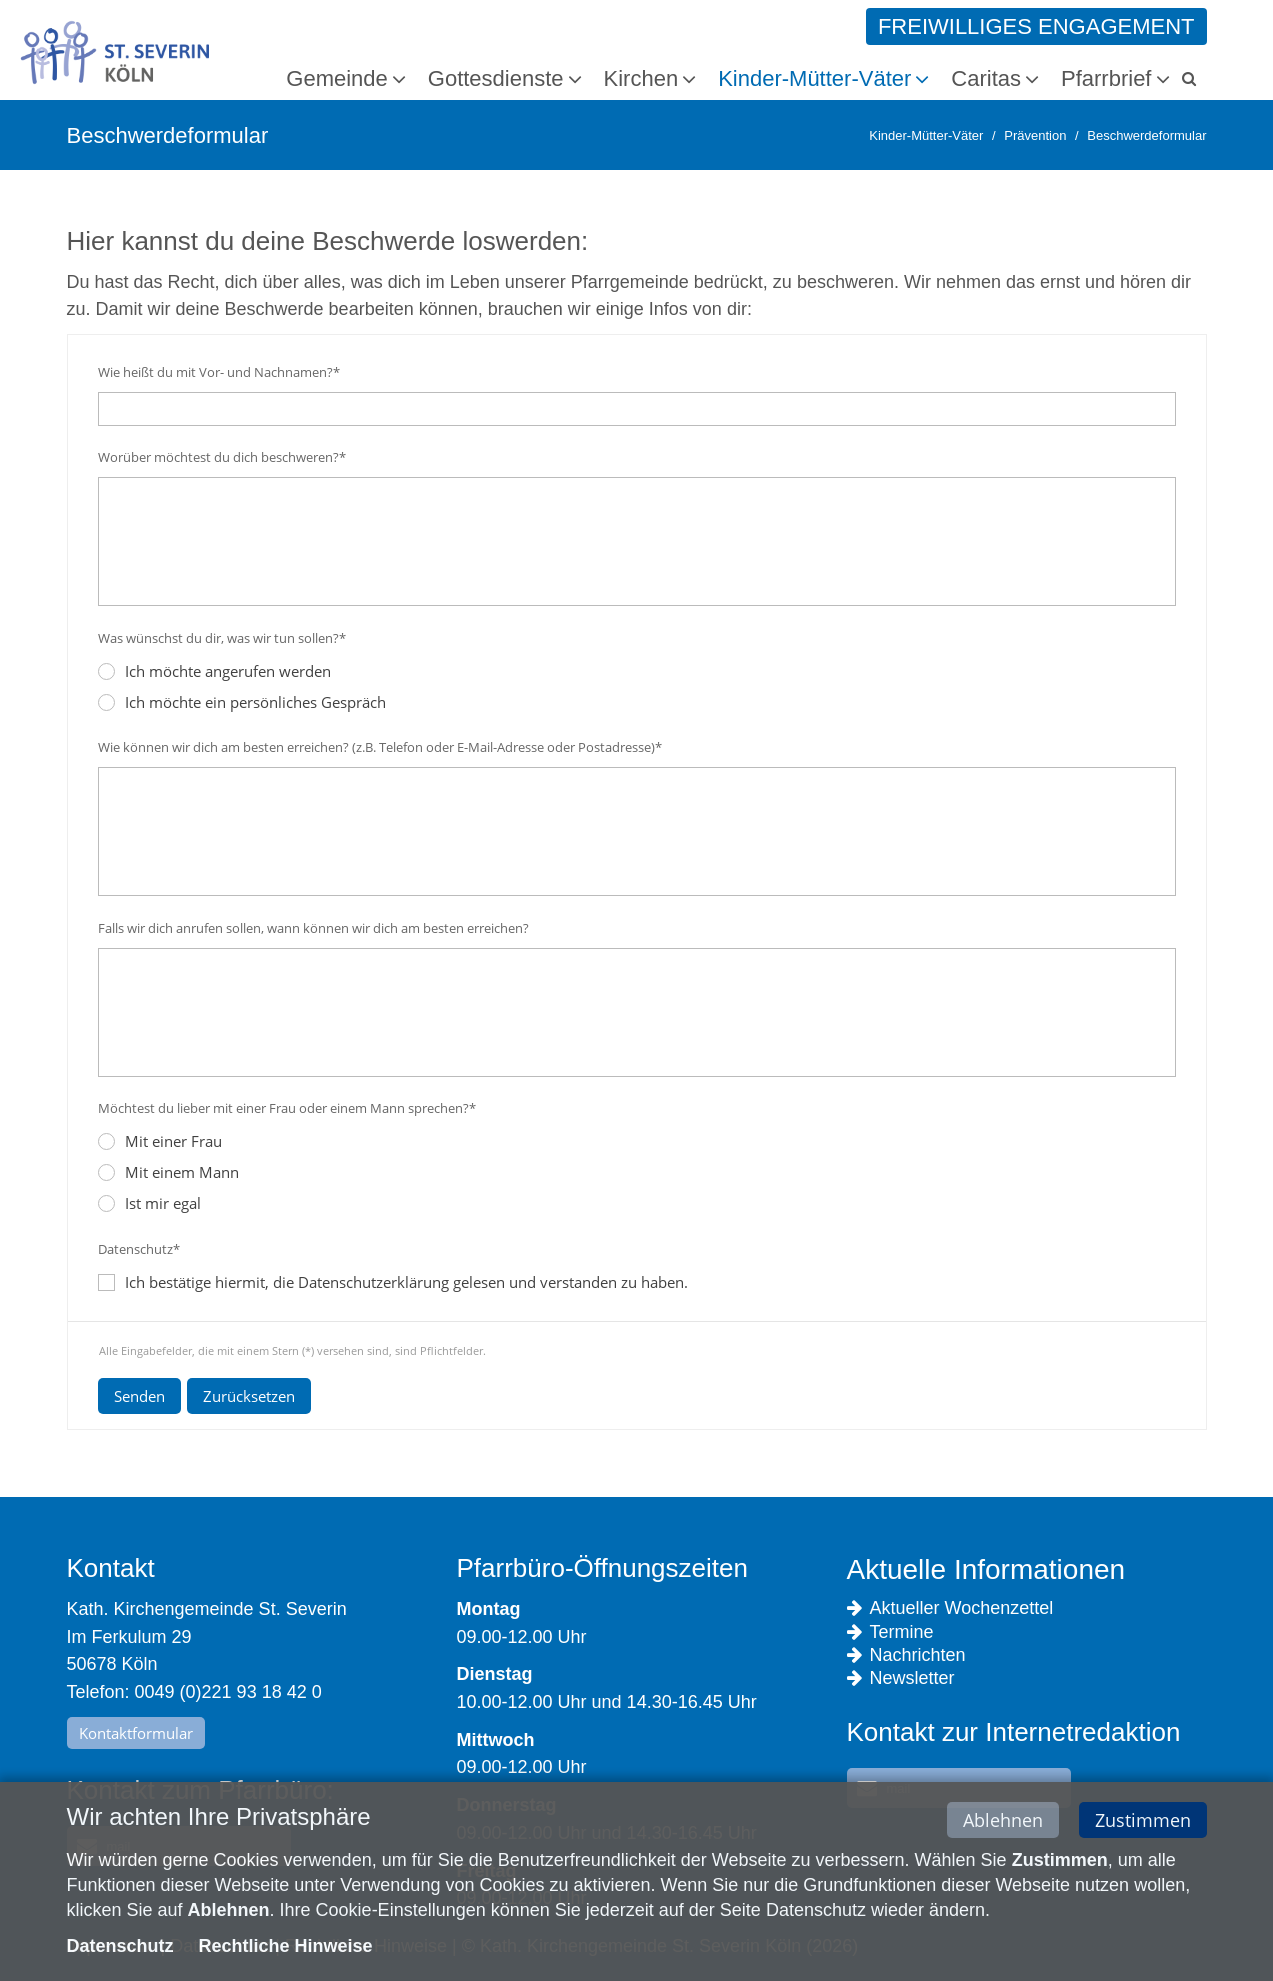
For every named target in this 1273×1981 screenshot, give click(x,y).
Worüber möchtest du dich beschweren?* (222, 457)
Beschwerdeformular (1146, 135)
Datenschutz (120, 1948)
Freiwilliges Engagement (1036, 26)
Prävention (1035, 135)
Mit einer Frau (160, 1141)
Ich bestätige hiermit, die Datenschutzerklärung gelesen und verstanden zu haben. (406, 1282)
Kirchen (641, 78)
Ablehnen (1003, 1822)
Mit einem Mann (168, 1172)
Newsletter (901, 1678)
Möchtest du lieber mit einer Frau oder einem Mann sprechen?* (287, 1108)
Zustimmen (1143, 1822)
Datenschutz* (139, 1249)
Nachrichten (906, 1655)
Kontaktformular (136, 1733)
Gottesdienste (496, 78)
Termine (890, 1632)
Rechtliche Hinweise (286, 1948)
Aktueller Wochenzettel (950, 1608)
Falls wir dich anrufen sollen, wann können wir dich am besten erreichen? (313, 928)
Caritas (986, 78)
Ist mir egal (149, 1203)
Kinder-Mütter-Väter (814, 78)
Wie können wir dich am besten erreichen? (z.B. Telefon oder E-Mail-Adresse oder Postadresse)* (380, 747)
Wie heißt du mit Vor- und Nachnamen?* (219, 372)
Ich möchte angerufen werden (214, 671)
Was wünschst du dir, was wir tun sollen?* (222, 638)
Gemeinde (337, 78)
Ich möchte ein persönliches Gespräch (242, 702)
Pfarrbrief (1106, 78)
